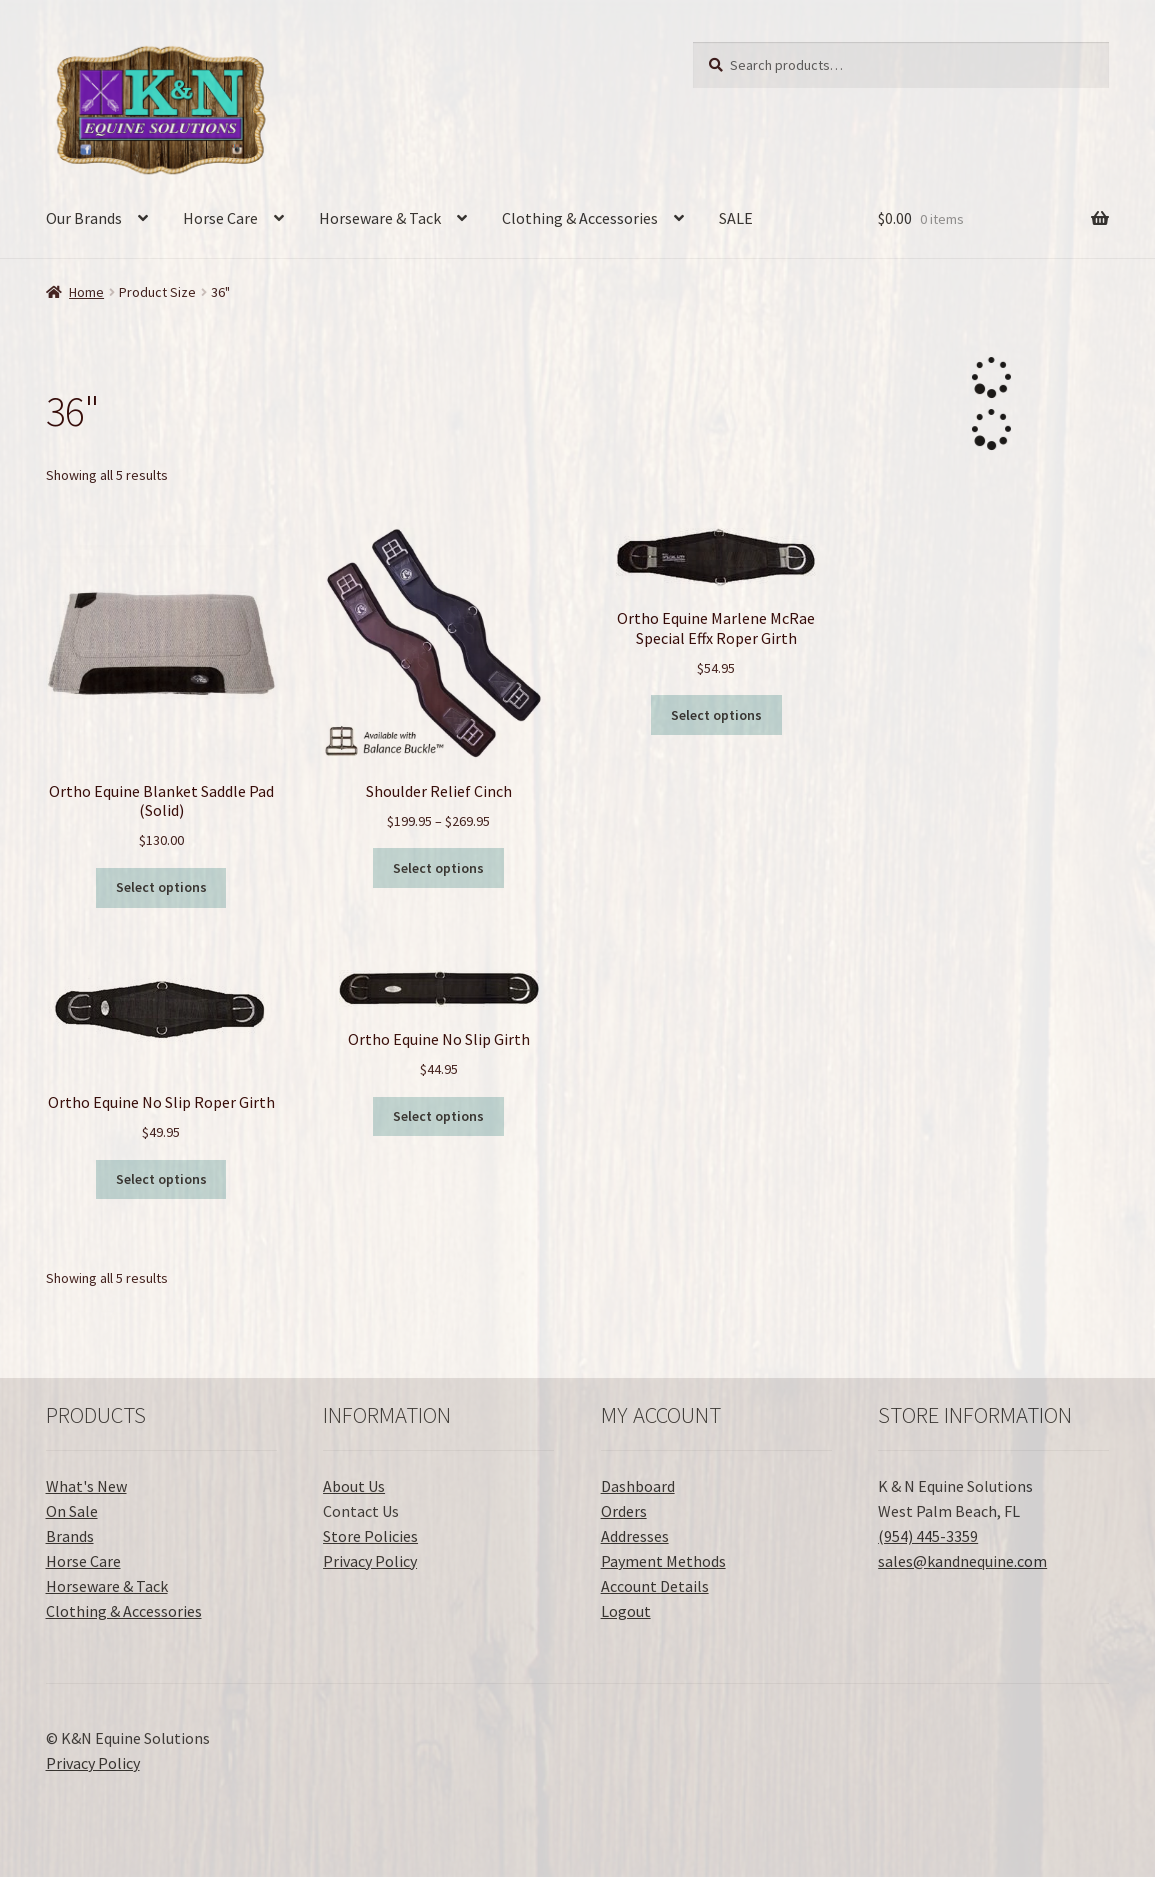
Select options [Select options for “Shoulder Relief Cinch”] (438, 868)
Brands (70, 1536)
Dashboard (638, 1486)
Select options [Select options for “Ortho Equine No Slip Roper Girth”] (161, 1179)
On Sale (72, 1511)
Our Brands (84, 218)
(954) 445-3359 (928, 1536)
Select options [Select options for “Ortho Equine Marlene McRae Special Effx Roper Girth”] (716, 715)
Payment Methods (663, 1561)
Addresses (635, 1536)
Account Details (655, 1586)
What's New (86, 1486)
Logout (626, 1611)
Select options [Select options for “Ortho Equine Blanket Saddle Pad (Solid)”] (161, 887)
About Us (354, 1486)
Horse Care (220, 218)
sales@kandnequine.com (962, 1561)
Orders (624, 1511)
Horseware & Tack (380, 218)
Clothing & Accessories (580, 218)
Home (86, 292)
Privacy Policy (370, 1561)
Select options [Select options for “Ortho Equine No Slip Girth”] (438, 1116)
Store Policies (370, 1536)
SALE (736, 218)
